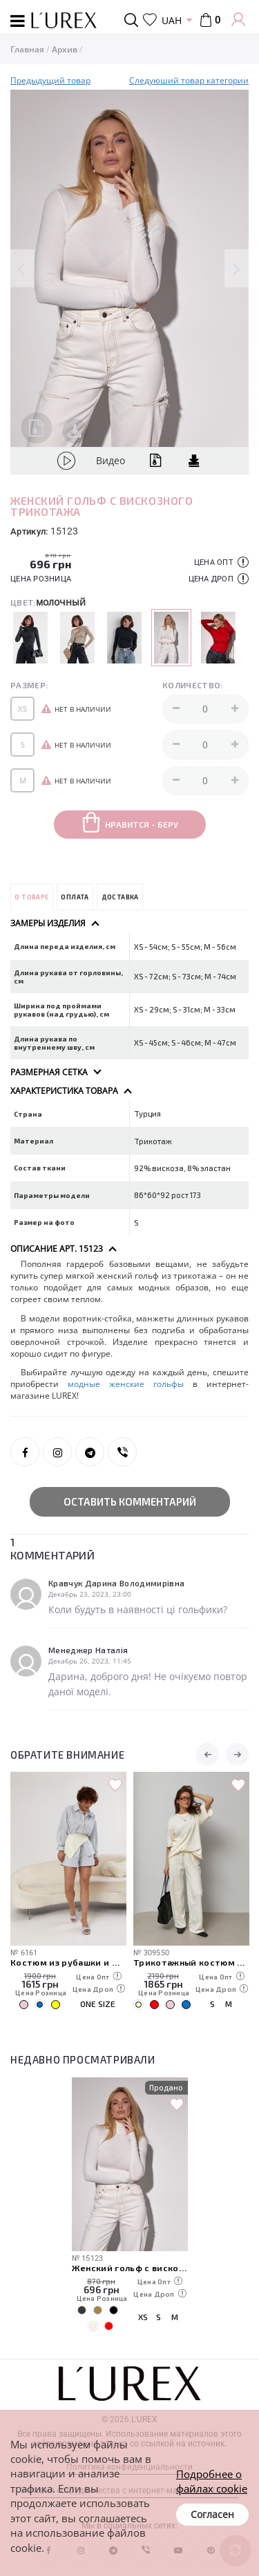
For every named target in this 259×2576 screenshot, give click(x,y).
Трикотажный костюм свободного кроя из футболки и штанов (191, 1962)
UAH (172, 20)
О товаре (31, 897)
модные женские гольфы (126, 1384)
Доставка (120, 897)
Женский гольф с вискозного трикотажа (130, 2267)
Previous (22, 269)
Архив (64, 49)
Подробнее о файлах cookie (211, 2481)
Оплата (74, 897)
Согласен (212, 2514)
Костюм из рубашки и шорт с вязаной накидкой (68, 1962)
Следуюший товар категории (189, 80)
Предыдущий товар (50, 80)
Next (236, 269)
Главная (27, 49)
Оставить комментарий (130, 1501)
